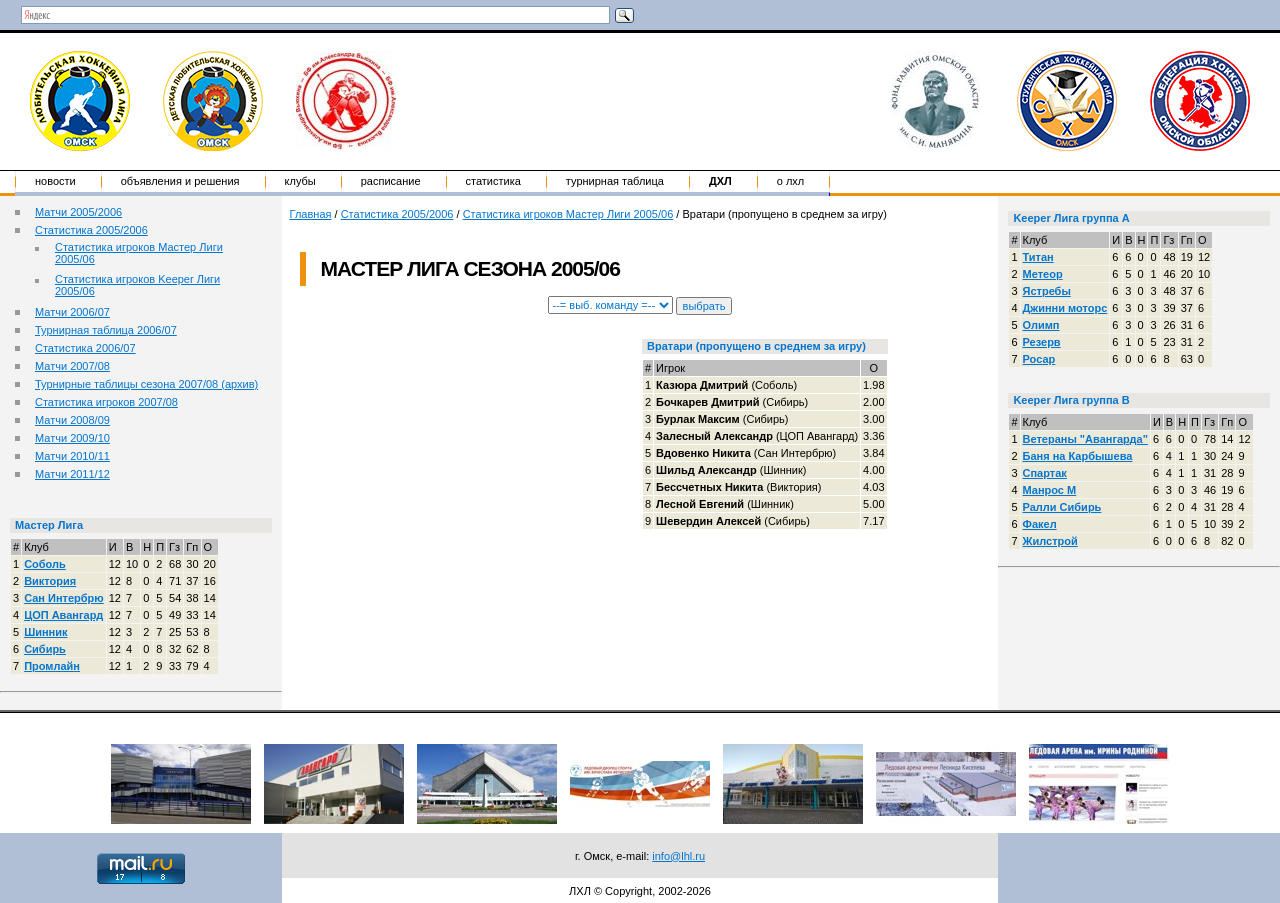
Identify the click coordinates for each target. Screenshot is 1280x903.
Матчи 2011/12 (72, 474)
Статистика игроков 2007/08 (106, 402)
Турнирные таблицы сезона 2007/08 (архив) (146, 384)
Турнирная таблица (615, 181)
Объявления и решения (180, 181)
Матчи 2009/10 (72, 438)
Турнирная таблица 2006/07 (106, 330)
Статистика (493, 181)
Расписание (391, 181)
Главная (311, 214)
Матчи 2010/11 (72, 456)
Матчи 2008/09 (72, 420)
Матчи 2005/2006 (78, 212)
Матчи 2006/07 (72, 312)
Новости (55, 181)
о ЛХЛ (791, 181)
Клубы (300, 181)
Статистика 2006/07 (85, 348)
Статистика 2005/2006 (91, 230)
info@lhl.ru (678, 856)
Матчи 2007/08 (72, 366)
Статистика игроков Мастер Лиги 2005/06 (568, 214)
